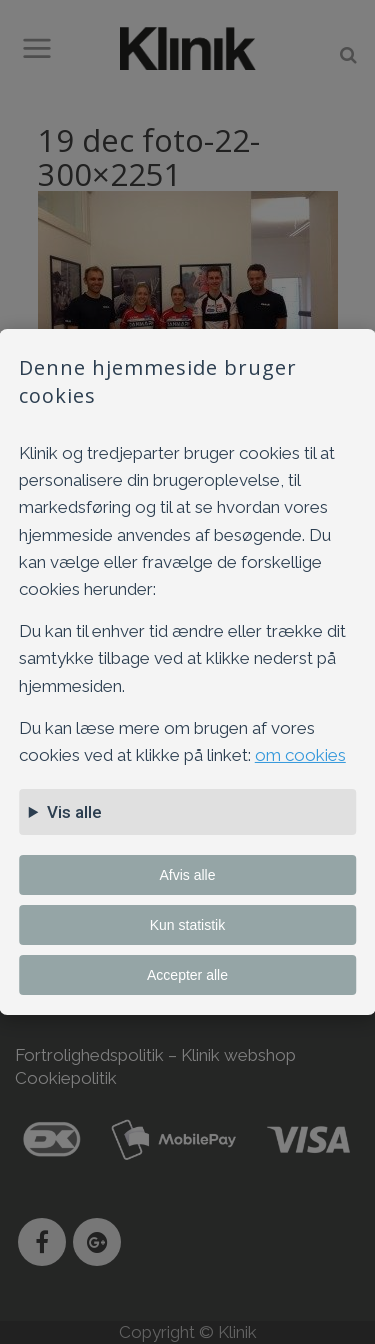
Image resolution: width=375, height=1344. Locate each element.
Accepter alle (187, 975)
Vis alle (74, 812)
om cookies (300, 755)
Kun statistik (187, 925)
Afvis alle (187, 875)
